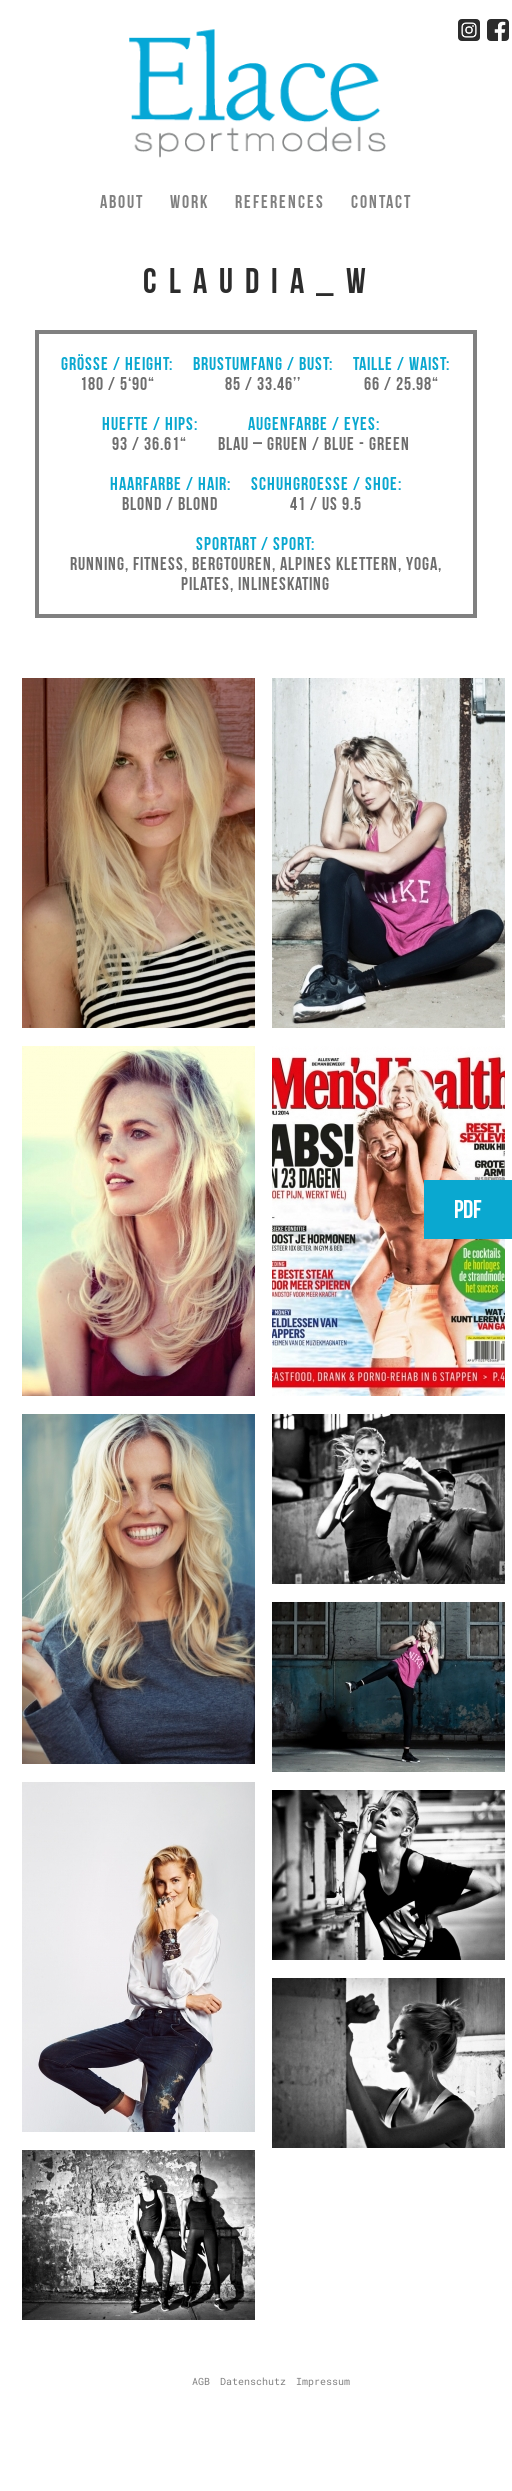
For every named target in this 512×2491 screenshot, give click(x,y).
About (122, 202)
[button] (138, 1028)
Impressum (323, 2381)
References (280, 202)
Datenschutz (253, 2381)
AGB (201, 2381)
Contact (381, 202)
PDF (468, 1209)
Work (189, 202)
